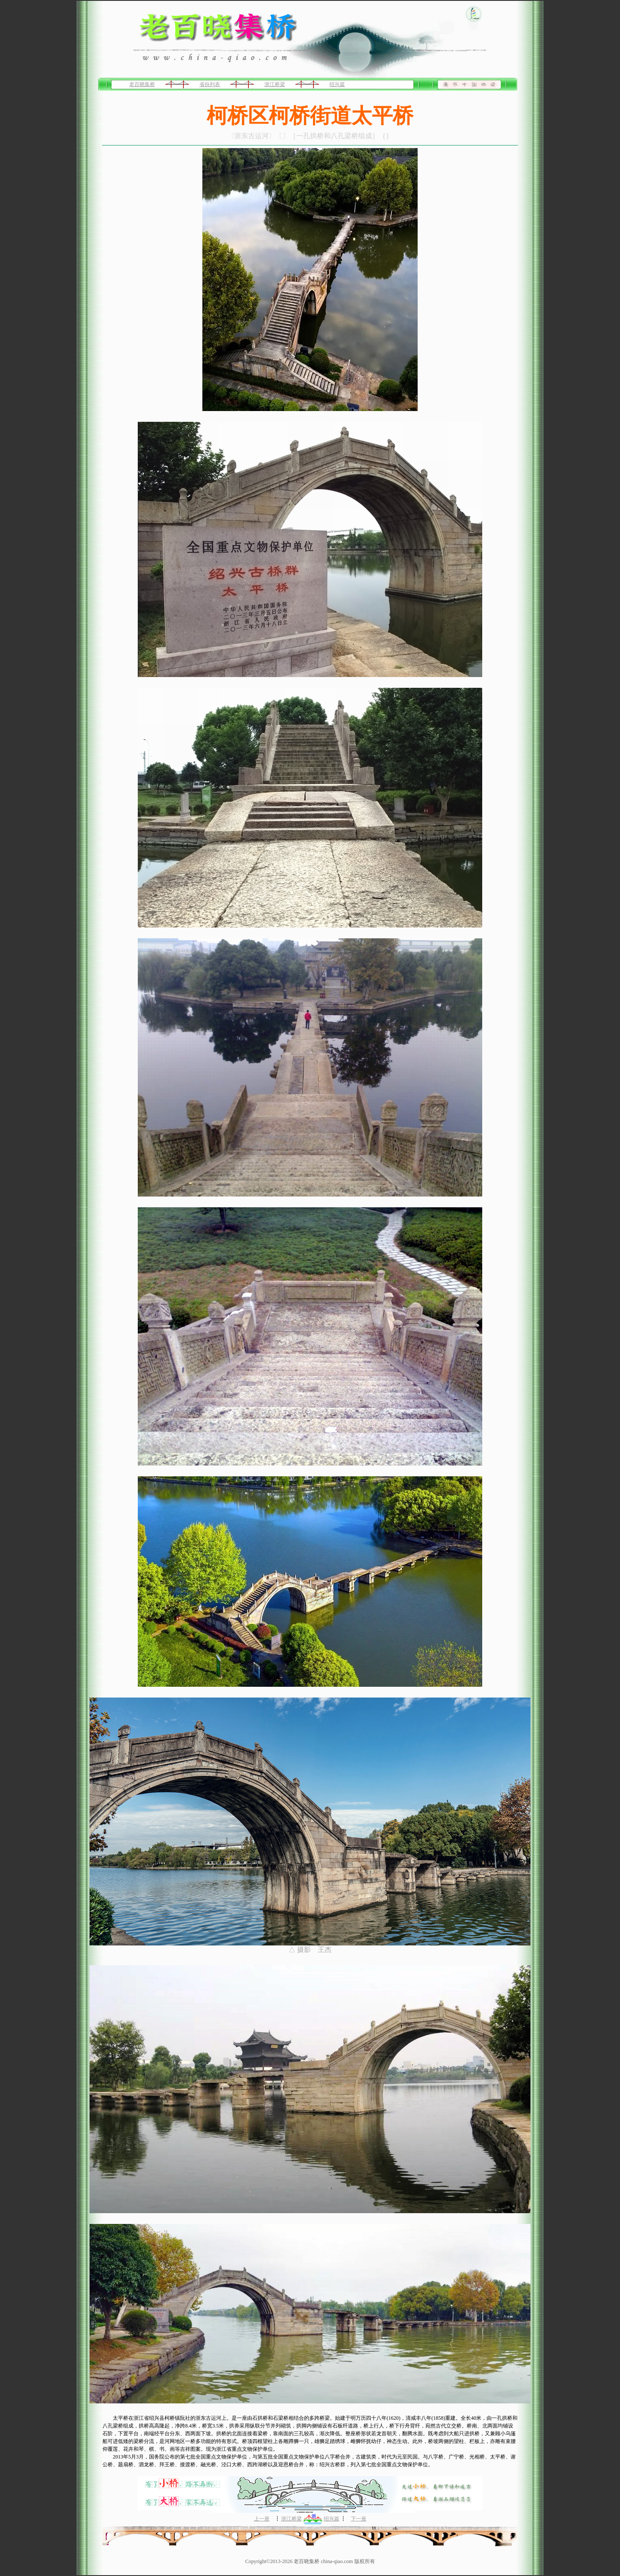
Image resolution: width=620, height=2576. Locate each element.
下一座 (358, 2519)
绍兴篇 (337, 84)
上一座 (262, 2519)
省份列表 (209, 84)
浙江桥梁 (274, 84)
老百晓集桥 (142, 84)
